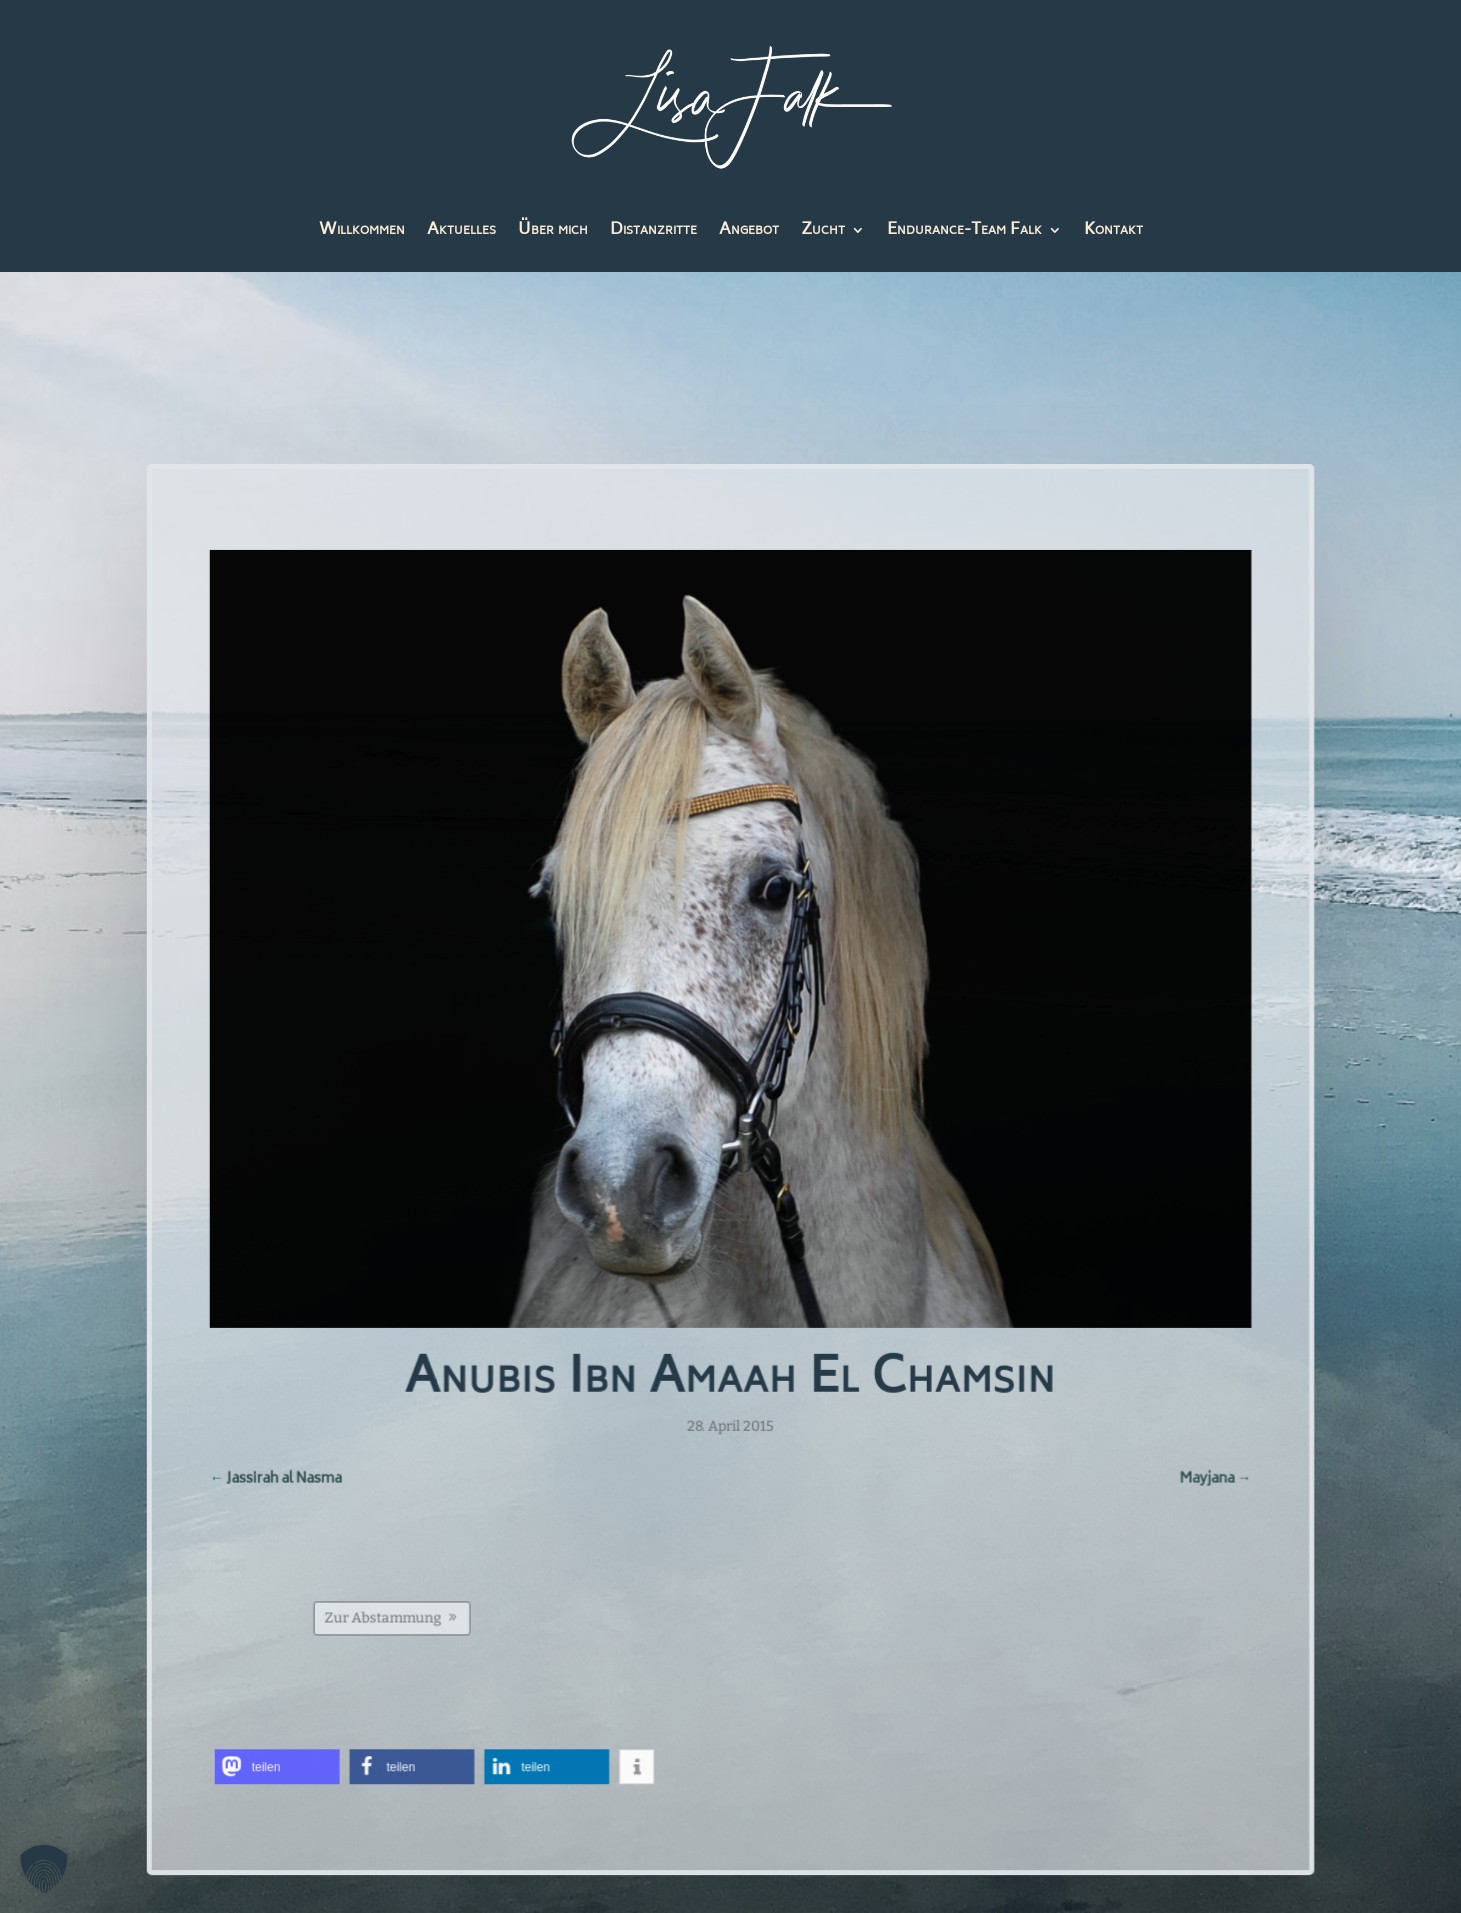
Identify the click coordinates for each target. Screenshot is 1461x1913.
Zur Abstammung (386, 1613)
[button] (281, 1762)
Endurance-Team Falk (964, 233)
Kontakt (1113, 233)
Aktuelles (461, 233)
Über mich (553, 233)
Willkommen (362, 233)
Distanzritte (653, 233)
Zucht (823, 233)
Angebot (749, 233)
